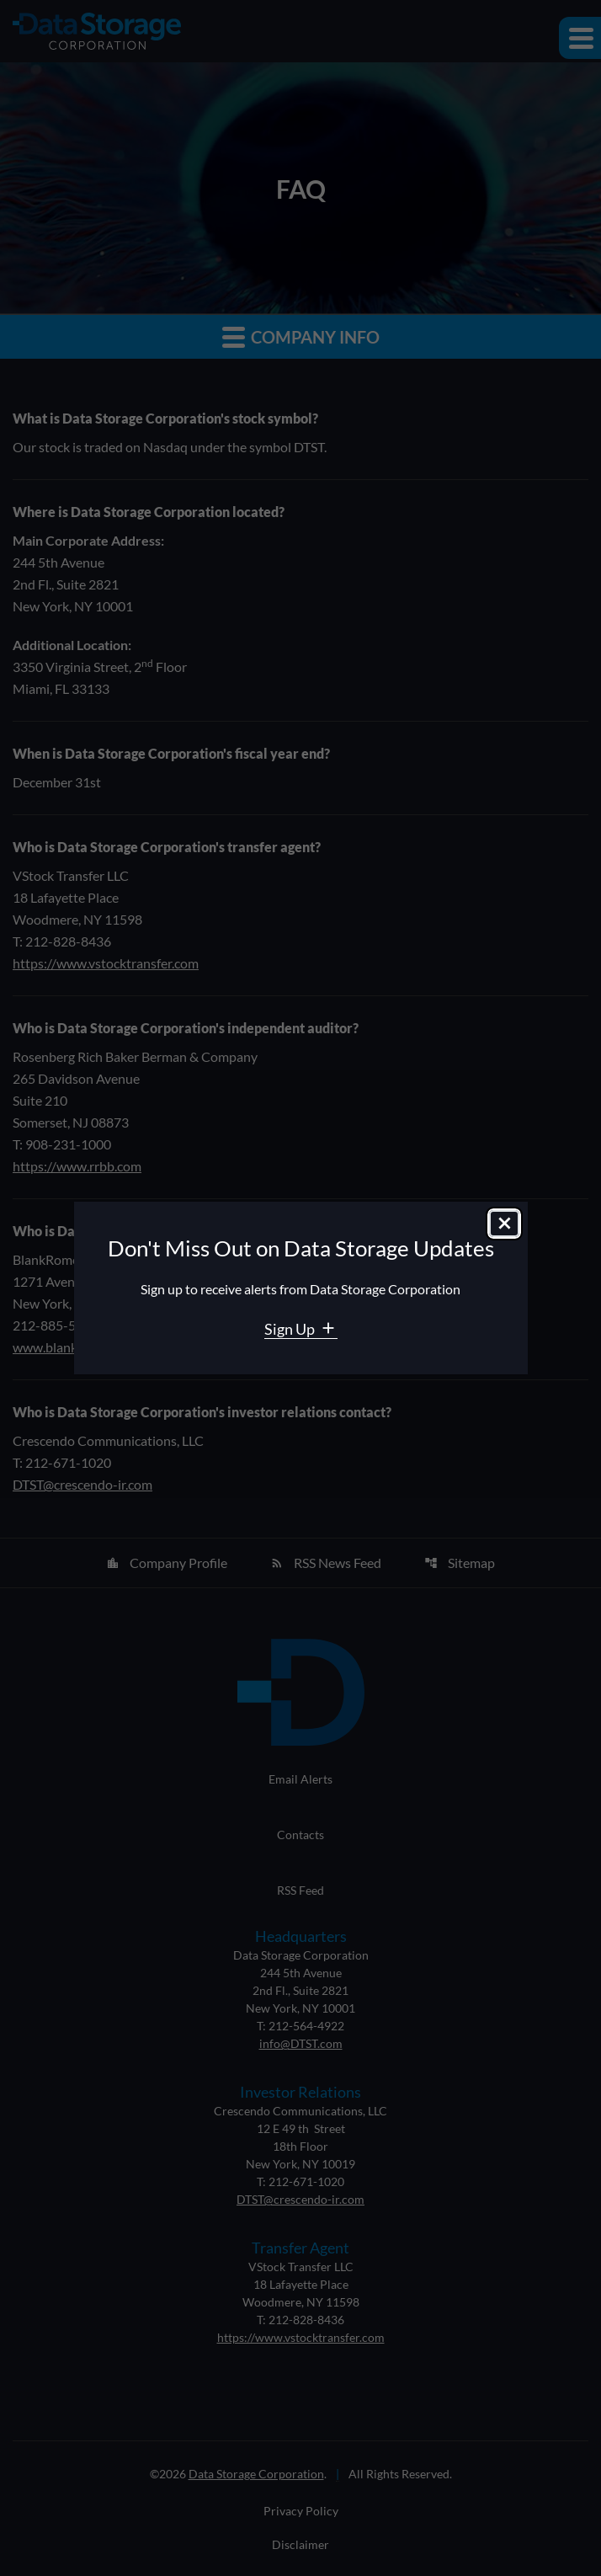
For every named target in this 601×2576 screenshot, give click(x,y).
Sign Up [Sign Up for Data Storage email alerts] (290, 1329)
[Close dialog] (504, 1223)
